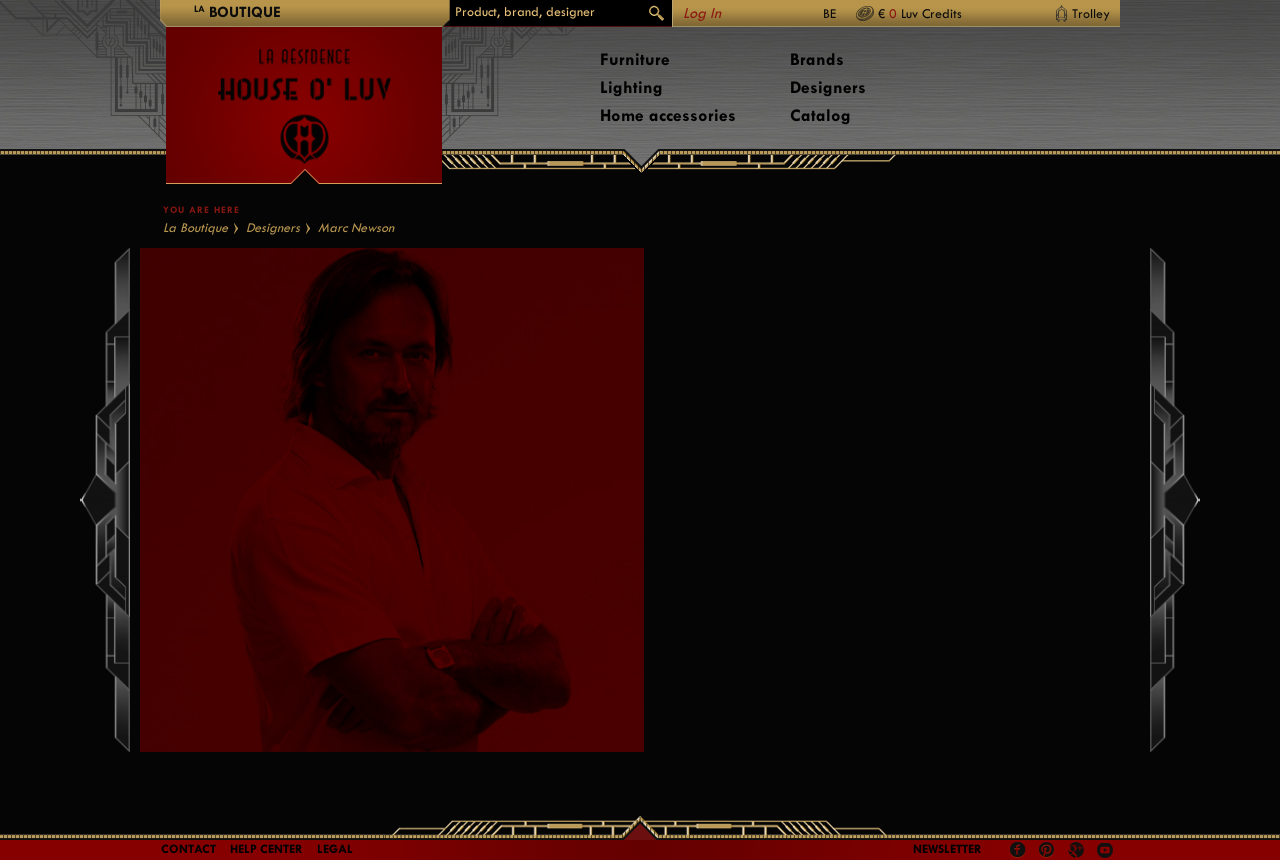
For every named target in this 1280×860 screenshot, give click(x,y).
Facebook (1018, 850)
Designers (828, 87)
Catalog (820, 115)
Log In (702, 13)
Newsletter (947, 849)
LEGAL (335, 849)
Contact (188, 849)
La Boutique (195, 227)
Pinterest (1047, 850)
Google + (1078, 851)
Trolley (1091, 13)
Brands (817, 59)
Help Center (266, 849)
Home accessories (668, 115)
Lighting (631, 87)
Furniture (635, 59)
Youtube (1105, 850)
